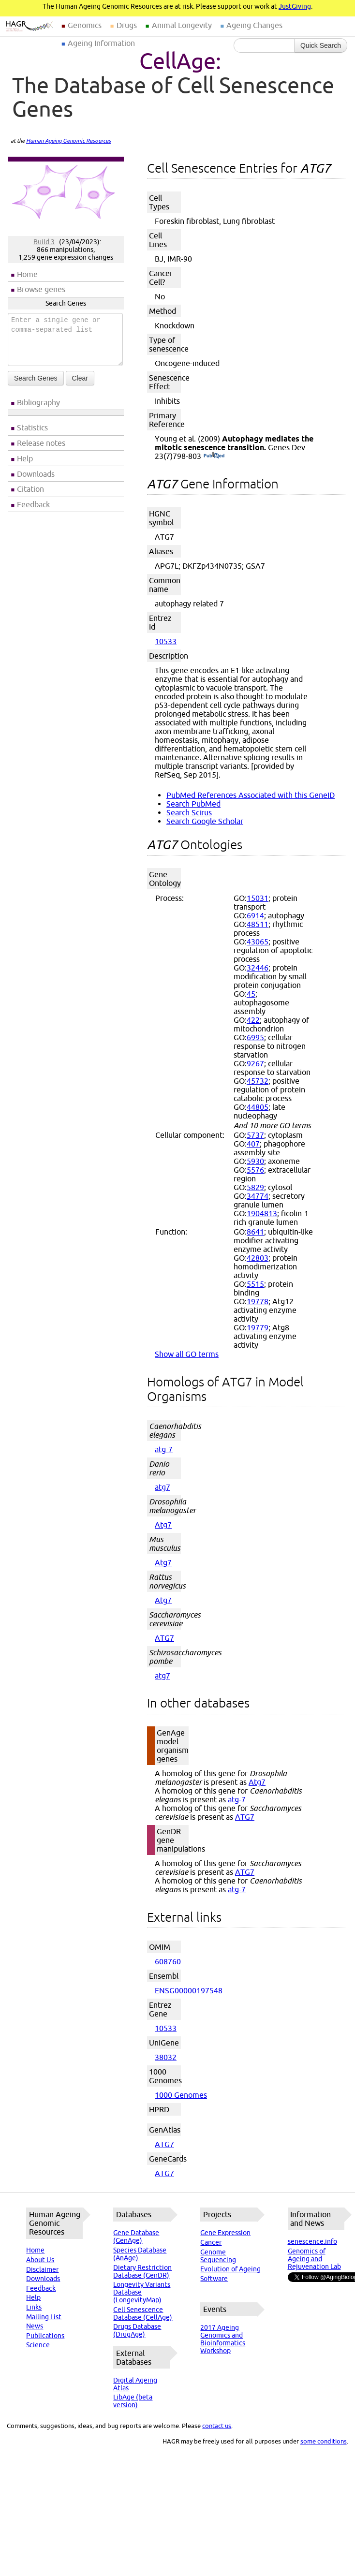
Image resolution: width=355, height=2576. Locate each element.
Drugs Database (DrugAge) (137, 2330)
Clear (80, 378)
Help (25, 458)
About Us (40, 2260)
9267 (255, 1063)
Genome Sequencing (218, 2256)
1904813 (262, 1213)
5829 (255, 1187)
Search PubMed (193, 803)
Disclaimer (42, 2269)
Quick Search (320, 45)
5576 (255, 1169)
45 (251, 993)
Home (27, 274)
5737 (255, 1135)
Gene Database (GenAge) (136, 2236)
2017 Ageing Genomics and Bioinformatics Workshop (222, 2339)
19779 (257, 1327)
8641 (255, 1231)
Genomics (85, 25)
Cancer (211, 2242)
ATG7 (164, 1638)
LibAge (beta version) (132, 2401)
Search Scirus (189, 812)
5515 (255, 1284)
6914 (255, 915)
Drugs (127, 25)
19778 (257, 1301)
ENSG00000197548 (188, 1990)
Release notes (41, 443)
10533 (166, 641)
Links (34, 2307)
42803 (257, 1257)
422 (253, 1020)
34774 (257, 1196)
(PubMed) (214, 456)
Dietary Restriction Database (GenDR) (142, 2271)
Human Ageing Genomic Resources (68, 141)
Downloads (36, 474)
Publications (45, 2336)
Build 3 (44, 242)
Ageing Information (101, 43)
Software (214, 2278)
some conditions (323, 2441)
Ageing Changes (254, 25)
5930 (255, 1161)
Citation (30, 489)
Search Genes (36, 378)
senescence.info (312, 2241)
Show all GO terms (187, 1354)
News (34, 2326)
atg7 (162, 1487)
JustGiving (295, 6)
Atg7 (163, 1524)
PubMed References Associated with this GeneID (250, 795)
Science (38, 2345)
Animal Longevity (182, 25)
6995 (255, 1037)
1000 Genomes (181, 2094)
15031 (257, 898)
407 (253, 1143)
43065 (257, 941)
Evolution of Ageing (230, 2269)
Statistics (32, 427)
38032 (166, 2057)
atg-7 (164, 1449)
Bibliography (38, 402)
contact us (216, 2425)
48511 (257, 924)
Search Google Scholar (204, 821)
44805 (257, 1107)
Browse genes (41, 289)
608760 (168, 1961)
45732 (257, 1080)
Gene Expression (225, 2233)
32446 (257, 967)
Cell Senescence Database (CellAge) (142, 2313)
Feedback (33, 504)
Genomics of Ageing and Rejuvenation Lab (314, 2258)
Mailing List (43, 2317)
